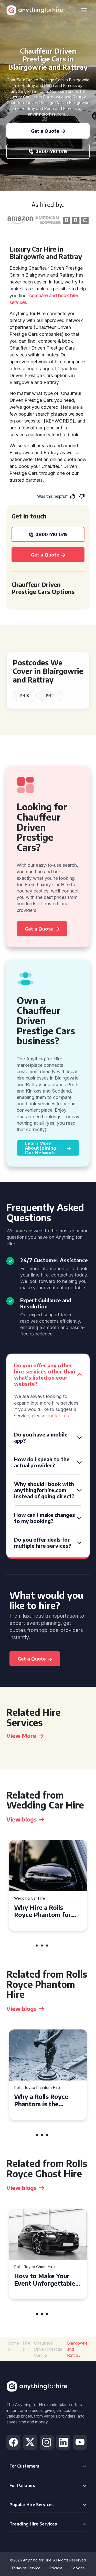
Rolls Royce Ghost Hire (34, 2267)
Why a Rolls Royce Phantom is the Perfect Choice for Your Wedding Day (41, 2100)
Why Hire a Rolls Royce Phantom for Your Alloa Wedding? (44, 1911)
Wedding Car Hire (29, 1898)
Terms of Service (25, 2568)
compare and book (49, 295)
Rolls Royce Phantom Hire (37, 2088)
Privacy (55, 2568)
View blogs (25, 1819)
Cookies (78, 2568)
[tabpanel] (48, 1885)
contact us (58, 1415)
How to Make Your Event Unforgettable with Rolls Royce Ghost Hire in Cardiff (44, 2279)
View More (25, 1735)
